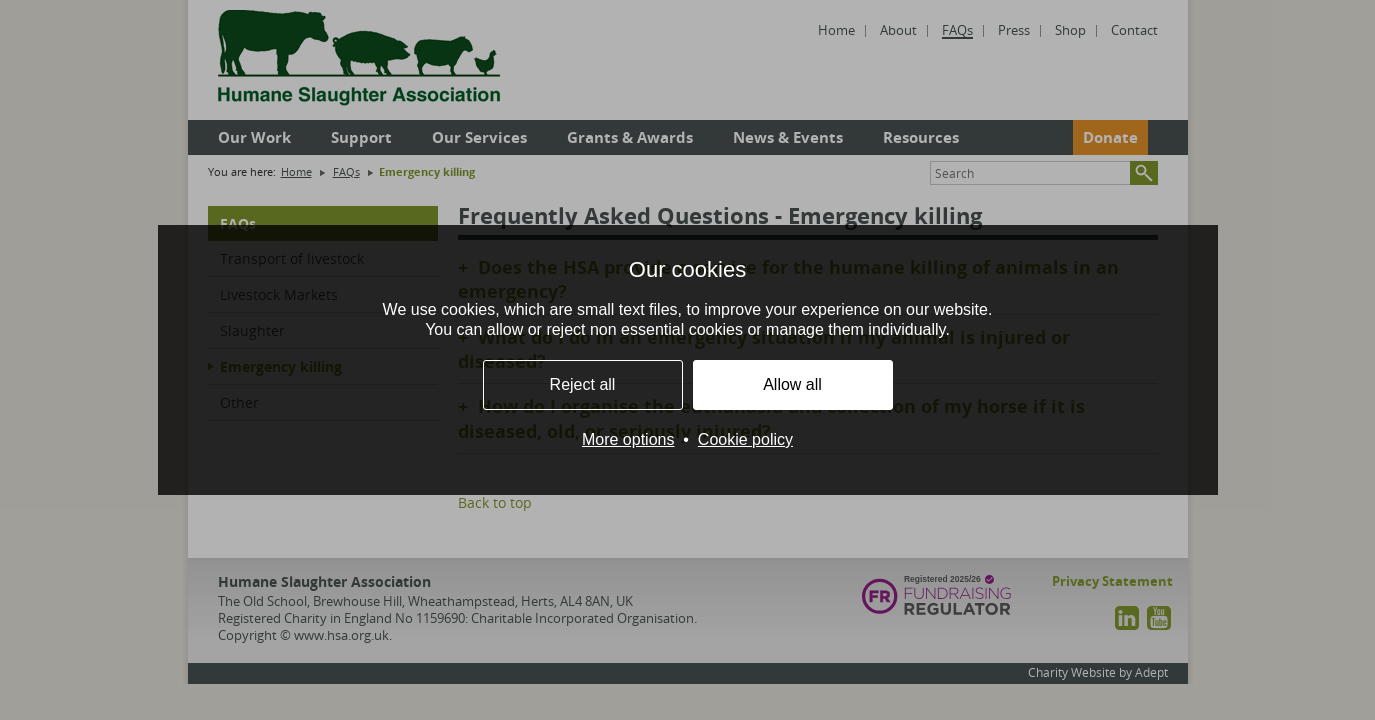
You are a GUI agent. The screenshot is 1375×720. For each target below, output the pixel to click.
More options (628, 439)
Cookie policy (745, 439)
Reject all (583, 384)
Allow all (792, 384)
